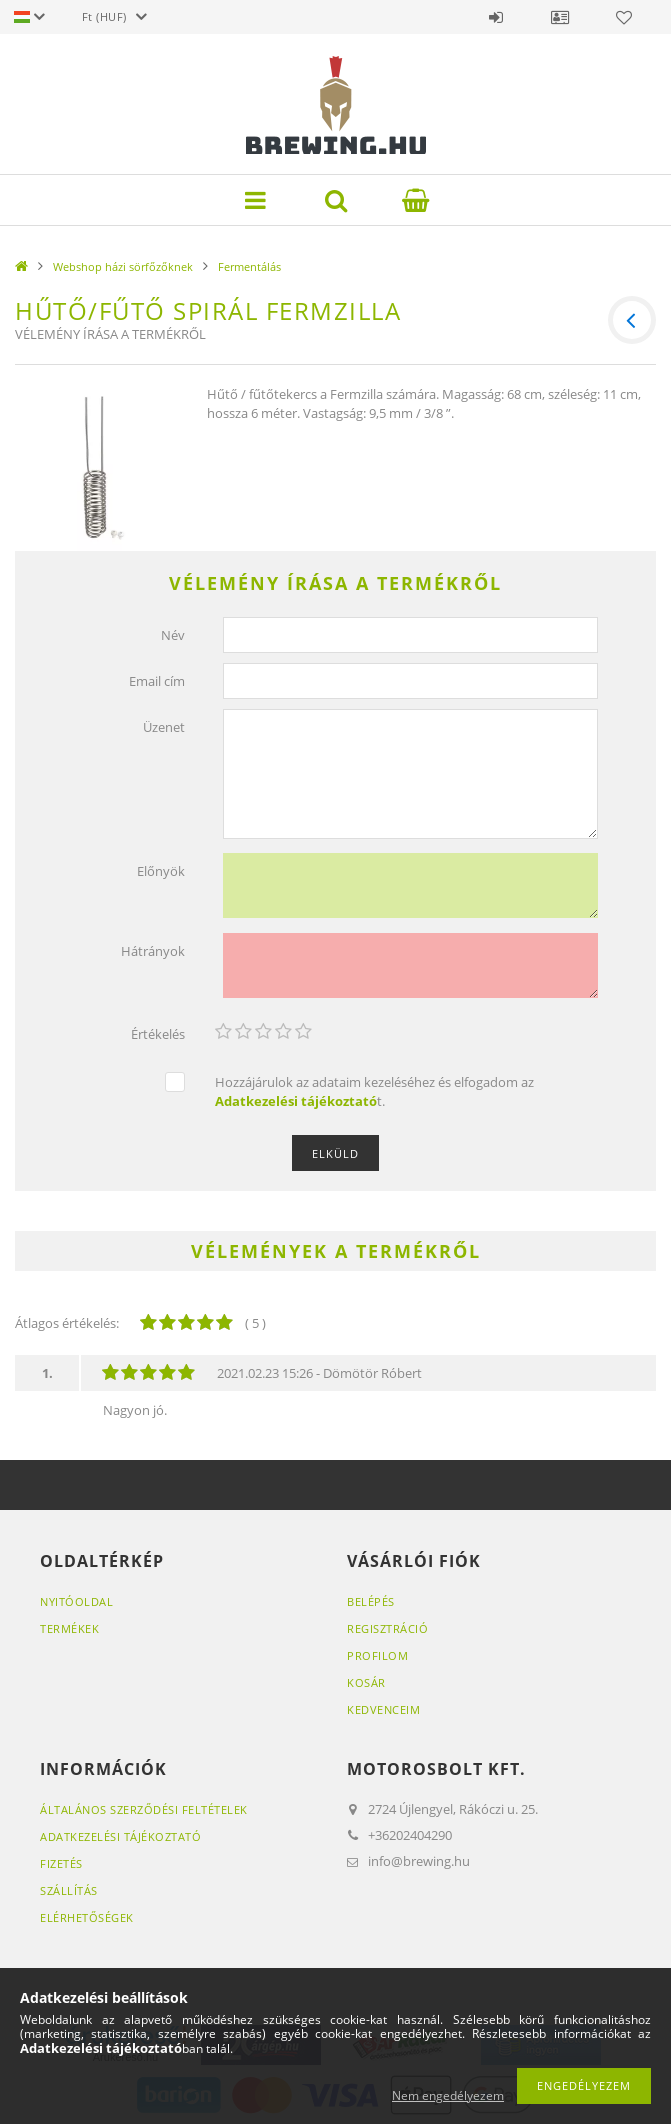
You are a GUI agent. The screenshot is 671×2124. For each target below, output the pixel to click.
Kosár (366, 1676)
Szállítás (69, 1884)
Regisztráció (387, 1622)
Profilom (377, 1649)
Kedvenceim (383, 1703)
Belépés (496, 17)
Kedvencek (624, 17)
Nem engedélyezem (448, 2095)
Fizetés (61, 1857)
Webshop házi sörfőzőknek (123, 266)
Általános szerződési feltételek (144, 1803)
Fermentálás (249, 266)
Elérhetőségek (87, 1911)
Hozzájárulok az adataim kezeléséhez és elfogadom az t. (374, 1086)
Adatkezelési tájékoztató (120, 1830)
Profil (560, 17)
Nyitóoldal (76, 1595)
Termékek (69, 1622)
